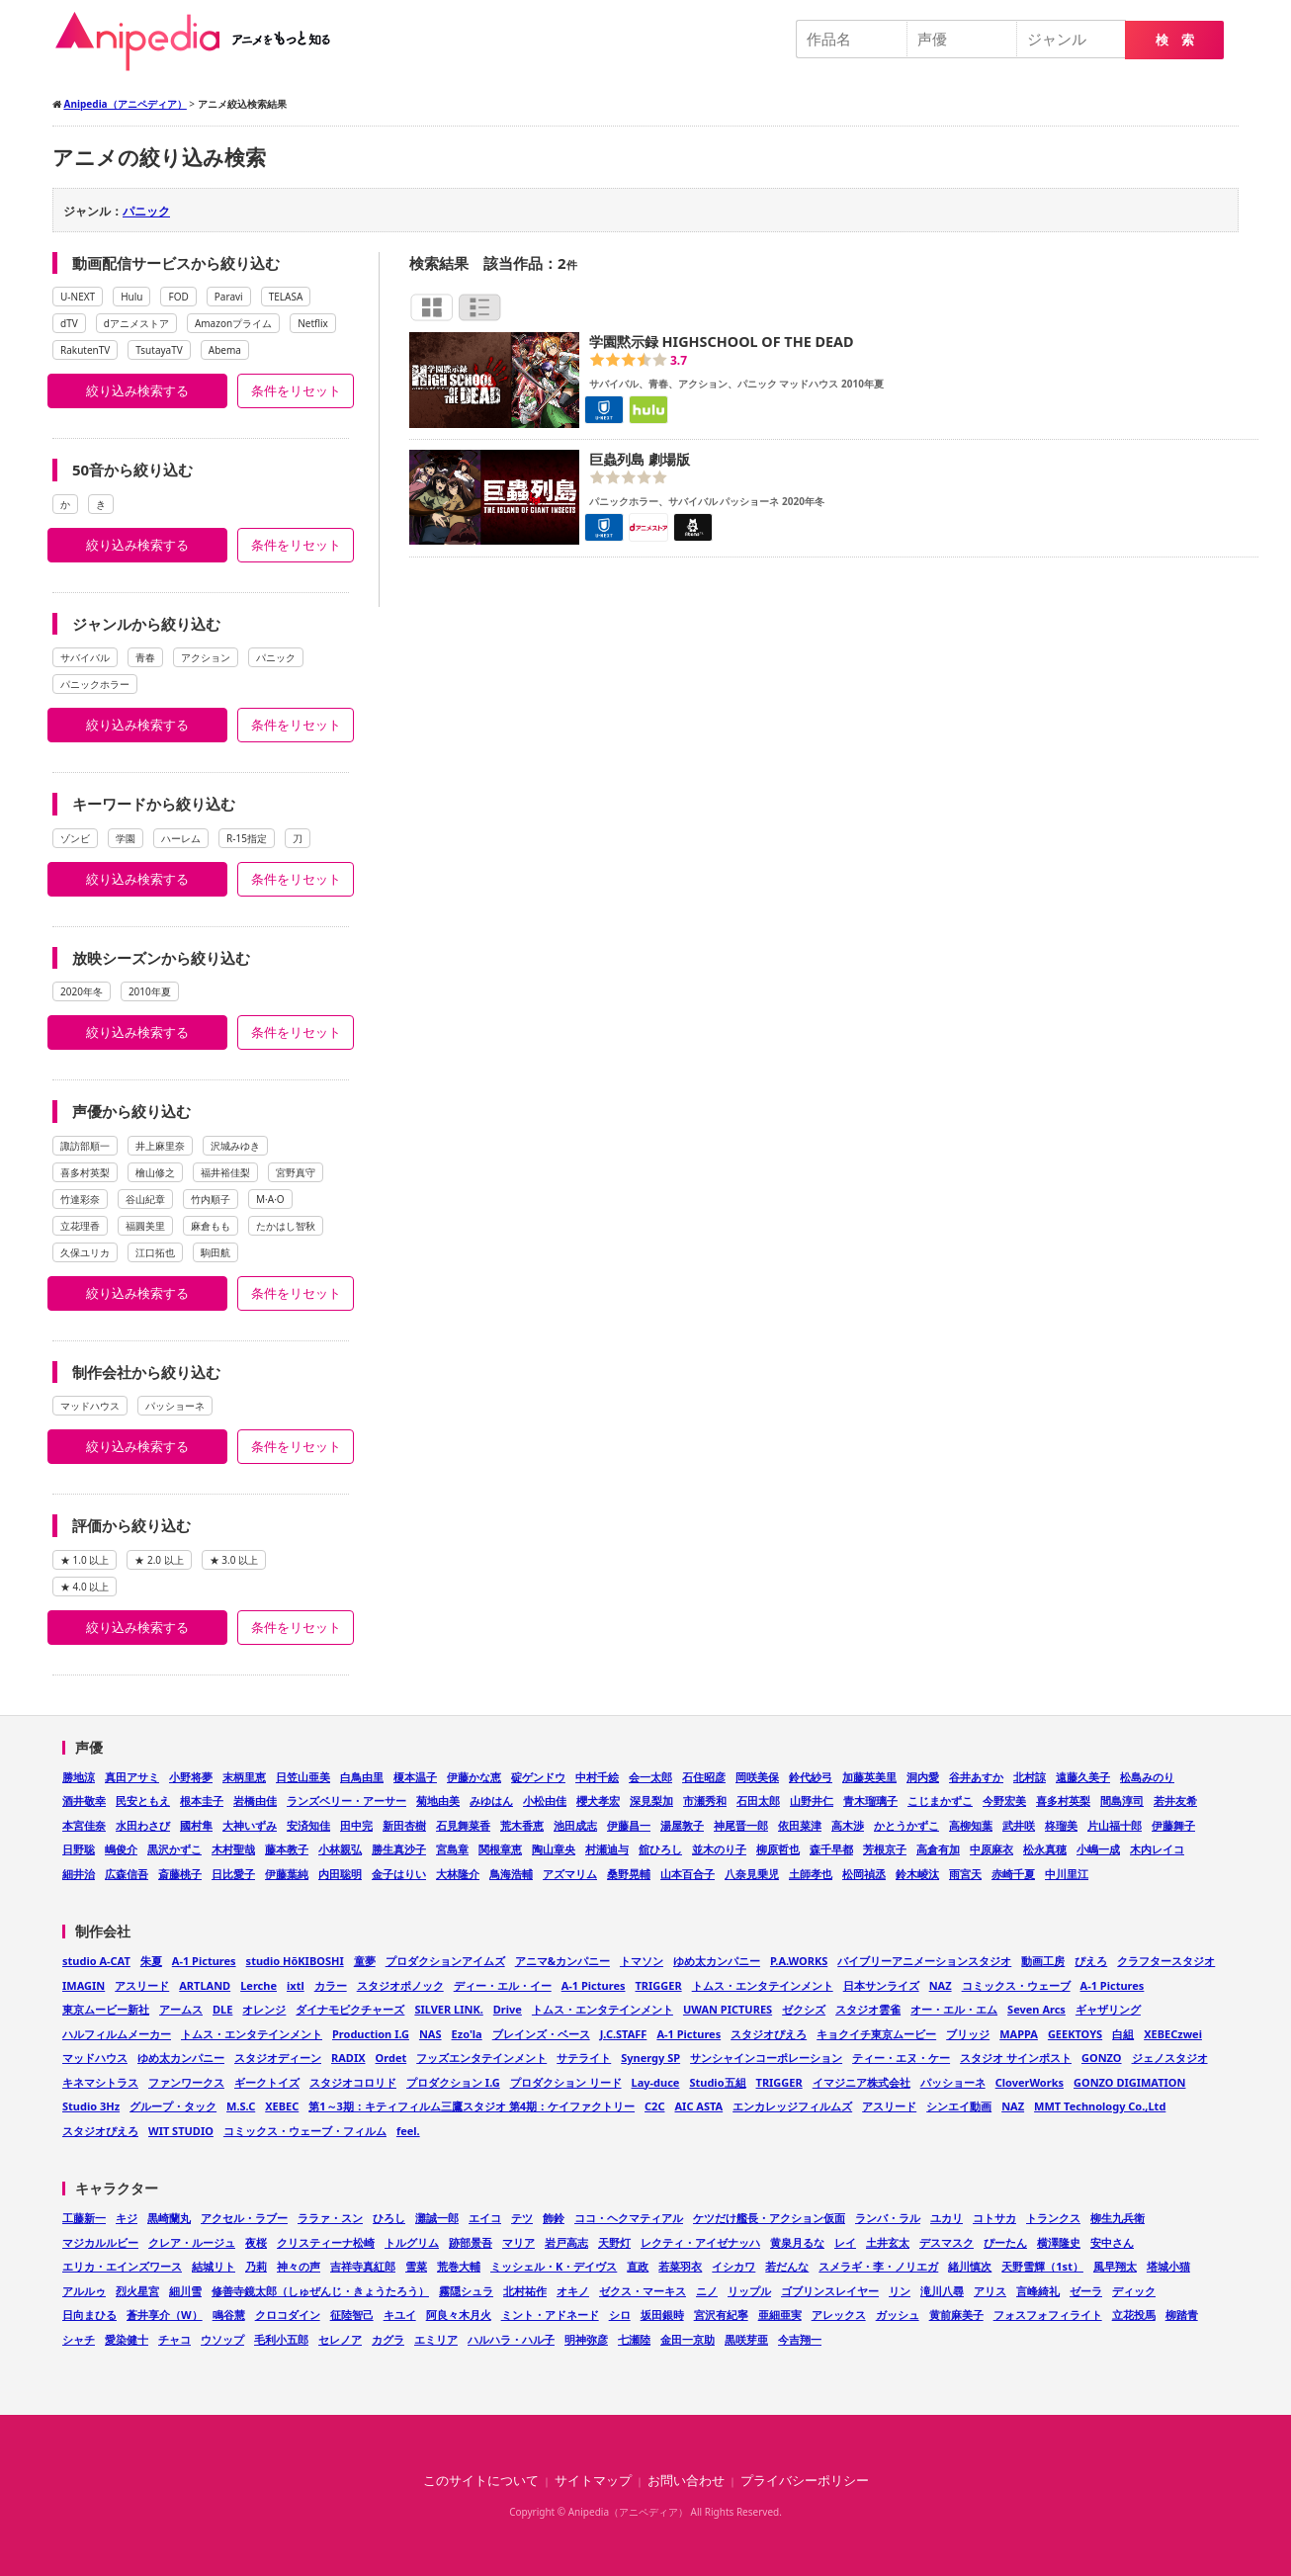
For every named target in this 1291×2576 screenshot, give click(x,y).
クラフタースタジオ (1166, 1960)
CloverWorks (1029, 2082)
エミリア (436, 2339)
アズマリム (570, 1873)
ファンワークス (186, 2082)
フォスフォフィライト (1047, 2314)
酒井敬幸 (84, 1800)
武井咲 (1018, 1825)
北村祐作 (525, 2290)
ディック (1134, 2290)
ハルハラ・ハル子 (511, 2339)
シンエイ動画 (958, 2106)
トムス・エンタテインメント (762, 1985)
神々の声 (298, 2266)
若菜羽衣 (680, 2266)
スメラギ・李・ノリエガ (878, 2266)
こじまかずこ (940, 1800)
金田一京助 (687, 2339)
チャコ (174, 2339)
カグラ (388, 2339)
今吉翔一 (799, 2339)
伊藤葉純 (286, 1873)
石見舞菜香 (463, 1825)
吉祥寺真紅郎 (362, 2266)
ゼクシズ (803, 2009)
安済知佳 (308, 1825)
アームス (181, 2009)
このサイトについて (481, 2480)
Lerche (258, 1985)
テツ (522, 2217)
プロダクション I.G (453, 2082)
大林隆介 (457, 1873)
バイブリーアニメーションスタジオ (924, 1960)
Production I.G (370, 2033)
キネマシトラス (100, 2082)
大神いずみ (249, 1825)
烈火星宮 (137, 2290)
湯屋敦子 (682, 1825)
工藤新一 (84, 2217)
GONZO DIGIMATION (1130, 2082)
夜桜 (256, 2242)
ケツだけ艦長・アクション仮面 (769, 2217)
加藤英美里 (869, 1776)
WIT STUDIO (181, 2130)
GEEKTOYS (1075, 2033)
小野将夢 (191, 1776)
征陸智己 (352, 2314)
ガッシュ (897, 2314)
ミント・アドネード (550, 2314)
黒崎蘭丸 (169, 2217)
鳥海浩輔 (511, 1873)
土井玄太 (887, 2242)
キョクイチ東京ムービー (876, 2033)
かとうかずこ (906, 1825)
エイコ (485, 2217)
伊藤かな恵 (474, 1776)
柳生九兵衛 (1117, 2217)
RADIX (348, 2057)
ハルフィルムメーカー (116, 2033)
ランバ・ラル (887, 2217)
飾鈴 (553, 2217)
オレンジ (264, 2009)
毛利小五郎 (281, 2339)
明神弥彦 (586, 2339)
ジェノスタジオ (1170, 2057)
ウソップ (222, 2339)
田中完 (356, 1825)
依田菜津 (799, 1825)
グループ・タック (172, 2106)
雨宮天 (965, 1873)
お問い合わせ (686, 2480)
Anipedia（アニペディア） (200, 41)
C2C (654, 2106)
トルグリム (412, 2242)
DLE (222, 2009)
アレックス (839, 2314)
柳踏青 (1181, 2314)
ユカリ (946, 2217)
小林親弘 (340, 1849)
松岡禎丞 (864, 1873)
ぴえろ (1091, 1960)
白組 (1123, 2033)
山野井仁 (811, 1800)
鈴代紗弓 (810, 1776)
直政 (637, 2266)
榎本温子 (415, 1776)
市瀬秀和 (705, 1800)
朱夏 (151, 1960)
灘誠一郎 (437, 2217)
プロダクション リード (566, 2082)
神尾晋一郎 (741, 1825)
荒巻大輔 (458, 2266)
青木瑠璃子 (870, 1800)
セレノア (340, 2339)
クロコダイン (287, 2314)
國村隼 (196, 1825)
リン (899, 2290)
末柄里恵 (244, 1776)
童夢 (365, 1960)
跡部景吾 (470, 2242)
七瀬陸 (634, 2339)
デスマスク (946, 2242)
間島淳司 (1122, 1800)
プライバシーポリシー (804, 2480)
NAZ (940, 1985)
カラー (330, 1985)
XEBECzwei (1173, 2033)
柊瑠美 (1061, 1825)
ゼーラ (1086, 2290)
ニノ (707, 2290)
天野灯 (614, 2242)
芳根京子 (884, 1849)
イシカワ (733, 2266)
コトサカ (994, 2217)
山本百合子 (687, 1873)
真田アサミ (132, 1776)
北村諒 (1029, 1776)
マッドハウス (95, 2057)
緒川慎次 (969, 2266)
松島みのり (1147, 1776)
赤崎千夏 (1013, 1873)
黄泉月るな (797, 2242)
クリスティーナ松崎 (326, 2242)
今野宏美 (1004, 1800)
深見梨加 (651, 1800)
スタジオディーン (277, 2057)
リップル (749, 2290)
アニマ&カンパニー (562, 1960)
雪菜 (416, 2266)
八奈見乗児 (752, 1873)
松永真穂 (1045, 1849)
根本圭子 (201, 1800)
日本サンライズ (881, 1985)
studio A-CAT (96, 1960)
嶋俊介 (121, 1849)
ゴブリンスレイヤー (830, 2290)
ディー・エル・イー (503, 1985)
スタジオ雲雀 (868, 2009)
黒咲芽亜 (746, 2339)
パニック (146, 211)
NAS (430, 2033)
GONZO (1101, 2057)
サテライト (584, 2057)
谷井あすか (976, 1776)
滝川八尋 (942, 2290)
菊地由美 (438, 1800)
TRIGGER (658, 1985)
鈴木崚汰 (917, 1873)
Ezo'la (467, 2033)
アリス (990, 2290)
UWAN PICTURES (727, 2009)
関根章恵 (500, 1849)
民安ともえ (143, 1800)
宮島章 (452, 1849)
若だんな (787, 2266)
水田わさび (143, 1825)
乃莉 (256, 2266)
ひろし (389, 2217)
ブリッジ (968, 2033)
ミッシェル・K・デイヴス (553, 2266)
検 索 (1175, 40)
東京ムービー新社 (105, 2009)
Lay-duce (656, 2082)
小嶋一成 (1098, 1849)
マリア (518, 2242)
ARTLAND (204, 1985)
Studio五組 (717, 2082)
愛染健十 (126, 2339)
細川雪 (185, 2290)
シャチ (78, 2339)
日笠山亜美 (303, 1776)
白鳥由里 (362, 1776)
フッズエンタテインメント (481, 2057)
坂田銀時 (662, 2314)
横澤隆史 (1058, 2242)
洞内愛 (922, 1776)
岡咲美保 (757, 1776)
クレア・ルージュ (191, 2242)
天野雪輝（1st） (1042, 2266)
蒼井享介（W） (165, 2314)
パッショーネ (953, 2082)
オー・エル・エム (953, 2009)
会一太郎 (650, 1776)
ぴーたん (1005, 2242)
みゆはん (491, 1800)
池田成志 (575, 1825)
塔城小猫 (1168, 2266)
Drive (507, 2009)
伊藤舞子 (1173, 1825)
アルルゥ (84, 2290)
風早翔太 (1115, 2266)
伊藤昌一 (628, 1825)
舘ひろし (660, 1849)
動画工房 (1043, 1960)
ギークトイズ (267, 2082)
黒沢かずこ (174, 1849)
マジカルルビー (100, 2242)
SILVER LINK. (448, 2009)
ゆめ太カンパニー (716, 1960)
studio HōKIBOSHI (295, 1960)
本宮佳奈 (84, 1825)
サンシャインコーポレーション (766, 2057)
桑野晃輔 (628, 1873)
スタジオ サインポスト (1016, 2057)
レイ (845, 2242)
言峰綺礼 (1038, 2290)
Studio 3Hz (91, 2106)
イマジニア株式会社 (861, 2082)
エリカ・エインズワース (122, 2266)
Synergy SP (650, 2057)
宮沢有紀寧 (721, 2314)
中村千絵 (597, 1776)
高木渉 (847, 1825)
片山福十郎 (1114, 1825)
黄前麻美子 (956, 2314)
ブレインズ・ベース (541, 2033)
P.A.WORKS (798, 1960)
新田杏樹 (404, 1825)
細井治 (78, 1873)
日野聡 (78, 1849)
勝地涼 (78, 1776)
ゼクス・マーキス (642, 2290)
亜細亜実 (780, 2314)
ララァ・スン (330, 2217)
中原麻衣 (991, 1849)
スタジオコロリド (352, 2082)
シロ (620, 2314)
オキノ (573, 2290)
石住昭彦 (704, 1776)
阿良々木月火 (458, 2314)
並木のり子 (719, 1849)
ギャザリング (1108, 2009)
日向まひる (89, 2314)
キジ (126, 2217)
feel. (408, 2130)
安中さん (1112, 2242)
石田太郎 (758, 1800)
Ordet (391, 2057)
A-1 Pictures (204, 1960)
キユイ (400, 2314)
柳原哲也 (778, 1849)
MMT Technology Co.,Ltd (1099, 2106)
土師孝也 (810, 1873)
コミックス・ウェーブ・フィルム (305, 2130)
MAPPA (1018, 2033)
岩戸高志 (566, 2242)
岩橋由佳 (255, 1800)
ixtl (295, 1985)
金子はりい (399, 1873)
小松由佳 (544, 1800)
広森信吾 (126, 1873)
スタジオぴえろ (769, 2033)
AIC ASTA (698, 2106)
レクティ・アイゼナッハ (700, 2242)
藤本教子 (286, 1849)
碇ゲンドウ (538, 1776)
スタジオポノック (400, 1985)
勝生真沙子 (399, 1849)
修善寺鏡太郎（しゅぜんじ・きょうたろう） (320, 2290)
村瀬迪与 (607, 1849)
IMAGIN (83, 1985)
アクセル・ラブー (244, 2217)
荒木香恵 (522, 1825)
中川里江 (1066, 1873)
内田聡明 (340, 1873)
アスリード (142, 1985)
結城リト (213, 2266)
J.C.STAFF (623, 2033)
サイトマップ (593, 2480)
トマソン (641, 1960)
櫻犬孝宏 (598, 1800)
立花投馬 (1134, 2314)
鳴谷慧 (229, 2314)
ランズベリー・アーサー (346, 1800)
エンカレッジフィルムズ (792, 2106)
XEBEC (282, 2106)
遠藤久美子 (1083, 1776)
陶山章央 (553, 1849)
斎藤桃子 (180, 1873)
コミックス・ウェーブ (1016, 1985)
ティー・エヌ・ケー (901, 2057)
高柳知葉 (970, 1825)
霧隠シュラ (466, 2290)
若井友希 (1175, 1800)
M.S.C (240, 2106)
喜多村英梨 (1063, 1800)
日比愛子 (233, 1873)
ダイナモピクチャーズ (350, 2009)
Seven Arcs (1036, 2009)
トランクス (1053, 2217)
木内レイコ (1157, 1849)
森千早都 (831, 1849)
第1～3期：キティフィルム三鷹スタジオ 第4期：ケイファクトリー (471, 2106)
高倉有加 (938, 1849)
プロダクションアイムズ (445, 1960)
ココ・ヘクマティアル (628, 2217)
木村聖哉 (233, 1849)
